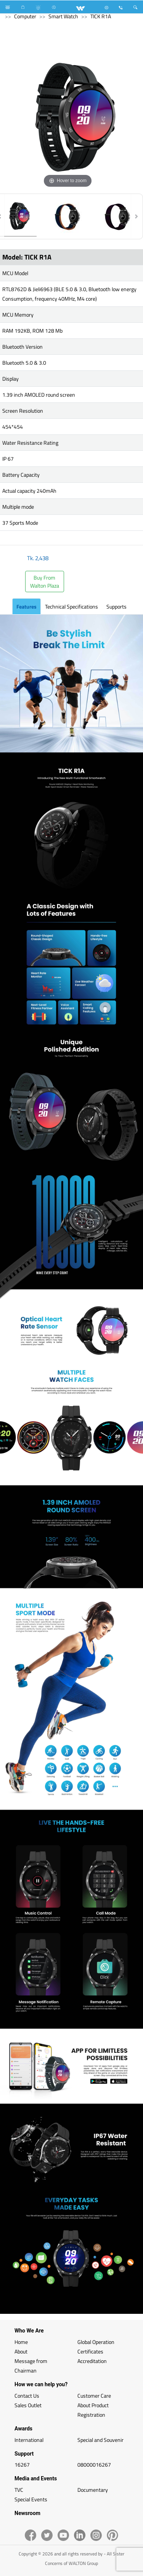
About (20, 2351)
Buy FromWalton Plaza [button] (44, 582)
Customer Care (94, 2396)
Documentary (92, 2490)
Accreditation (92, 2361)
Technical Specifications (71, 606)
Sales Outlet (28, 2405)
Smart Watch (63, 16)
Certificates (90, 2351)
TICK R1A (100, 16)
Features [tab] (26, 606)
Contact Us (26, 2396)
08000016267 (94, 2465)
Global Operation (95, 2342)
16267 (22, 2465)
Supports (116, 606)
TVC (18, 2490)
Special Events (30, 2499)
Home (21, 2342)
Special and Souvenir (100, 2440)
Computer (25, 16)
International (28, 2440)
